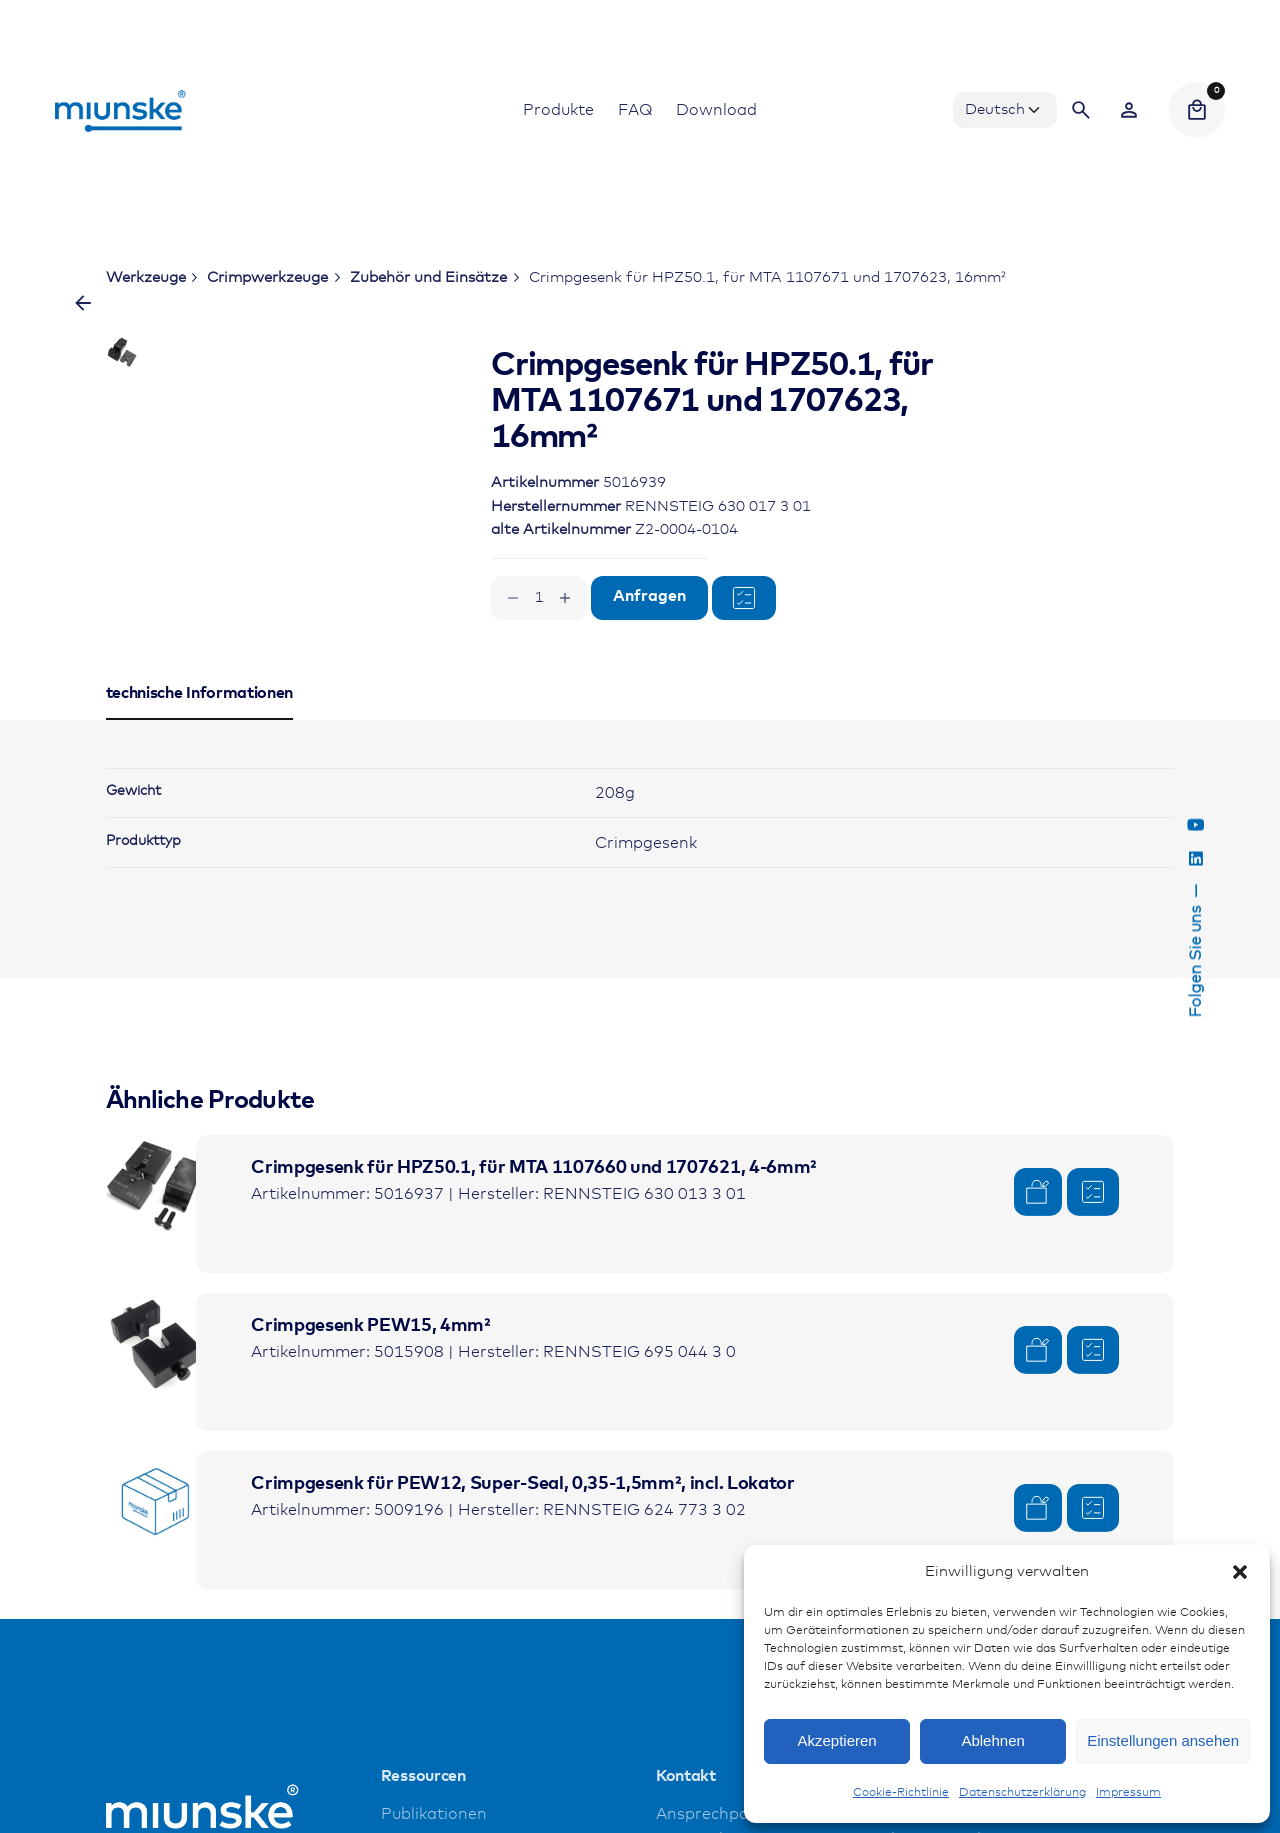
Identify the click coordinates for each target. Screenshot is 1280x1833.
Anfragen (649, 596)
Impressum (1128, 1793)
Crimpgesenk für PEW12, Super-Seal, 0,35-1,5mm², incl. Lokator (522, 1529)
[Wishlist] (1129, 110)
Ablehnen (992, 1740)
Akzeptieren (836, 1740)
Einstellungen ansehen (1163, 1740)
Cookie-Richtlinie (901, 1793)
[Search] (1081, 110)
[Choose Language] (1005, 110)
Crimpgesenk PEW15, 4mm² (371, 1371)
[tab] (200, 764)
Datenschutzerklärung (1022, 1793)
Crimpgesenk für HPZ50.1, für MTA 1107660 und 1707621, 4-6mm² (534, 1213)
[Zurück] (83, 303)
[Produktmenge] (539, 598)
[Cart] (1197, 110)
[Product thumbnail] (156, 1230)
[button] (1240, 1572)
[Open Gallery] (352, 419)
